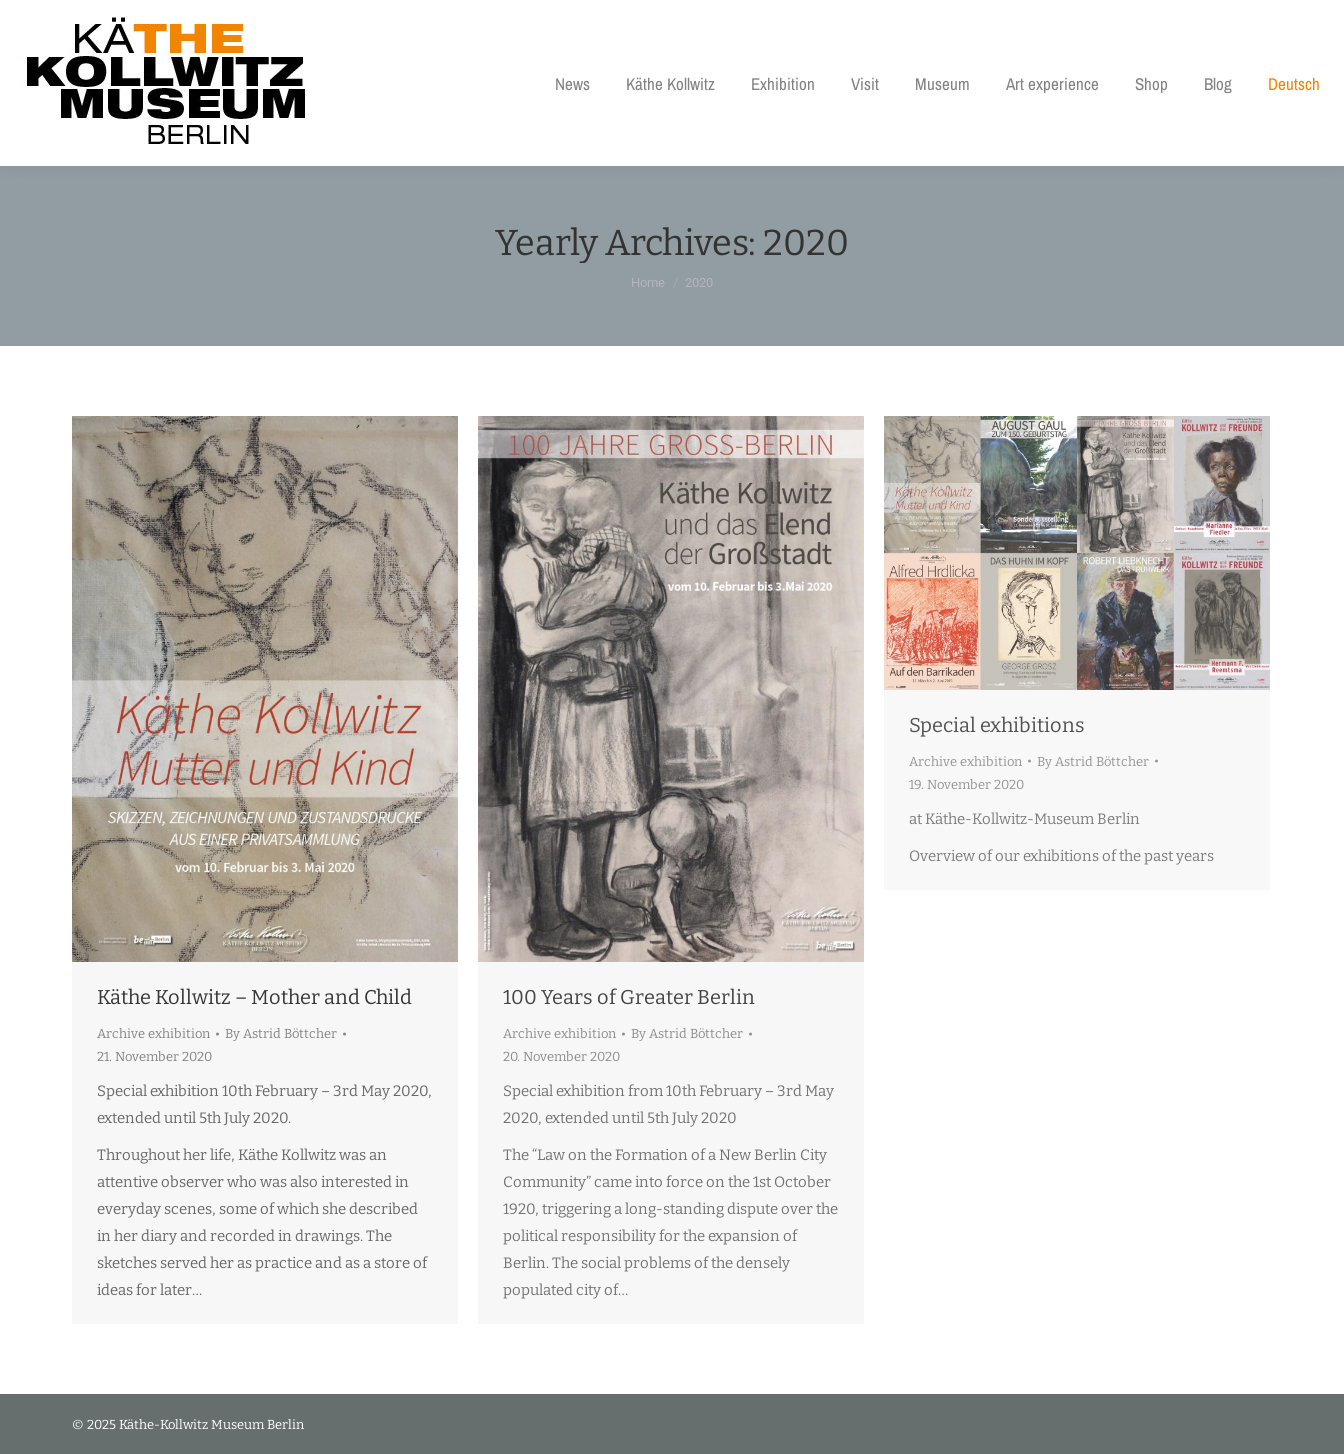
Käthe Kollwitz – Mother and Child (254, 997)
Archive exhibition (153, 1033)
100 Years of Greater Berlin (629, 997)
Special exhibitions (997, 725)
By (281, 1033)
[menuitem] (1294, 83)
